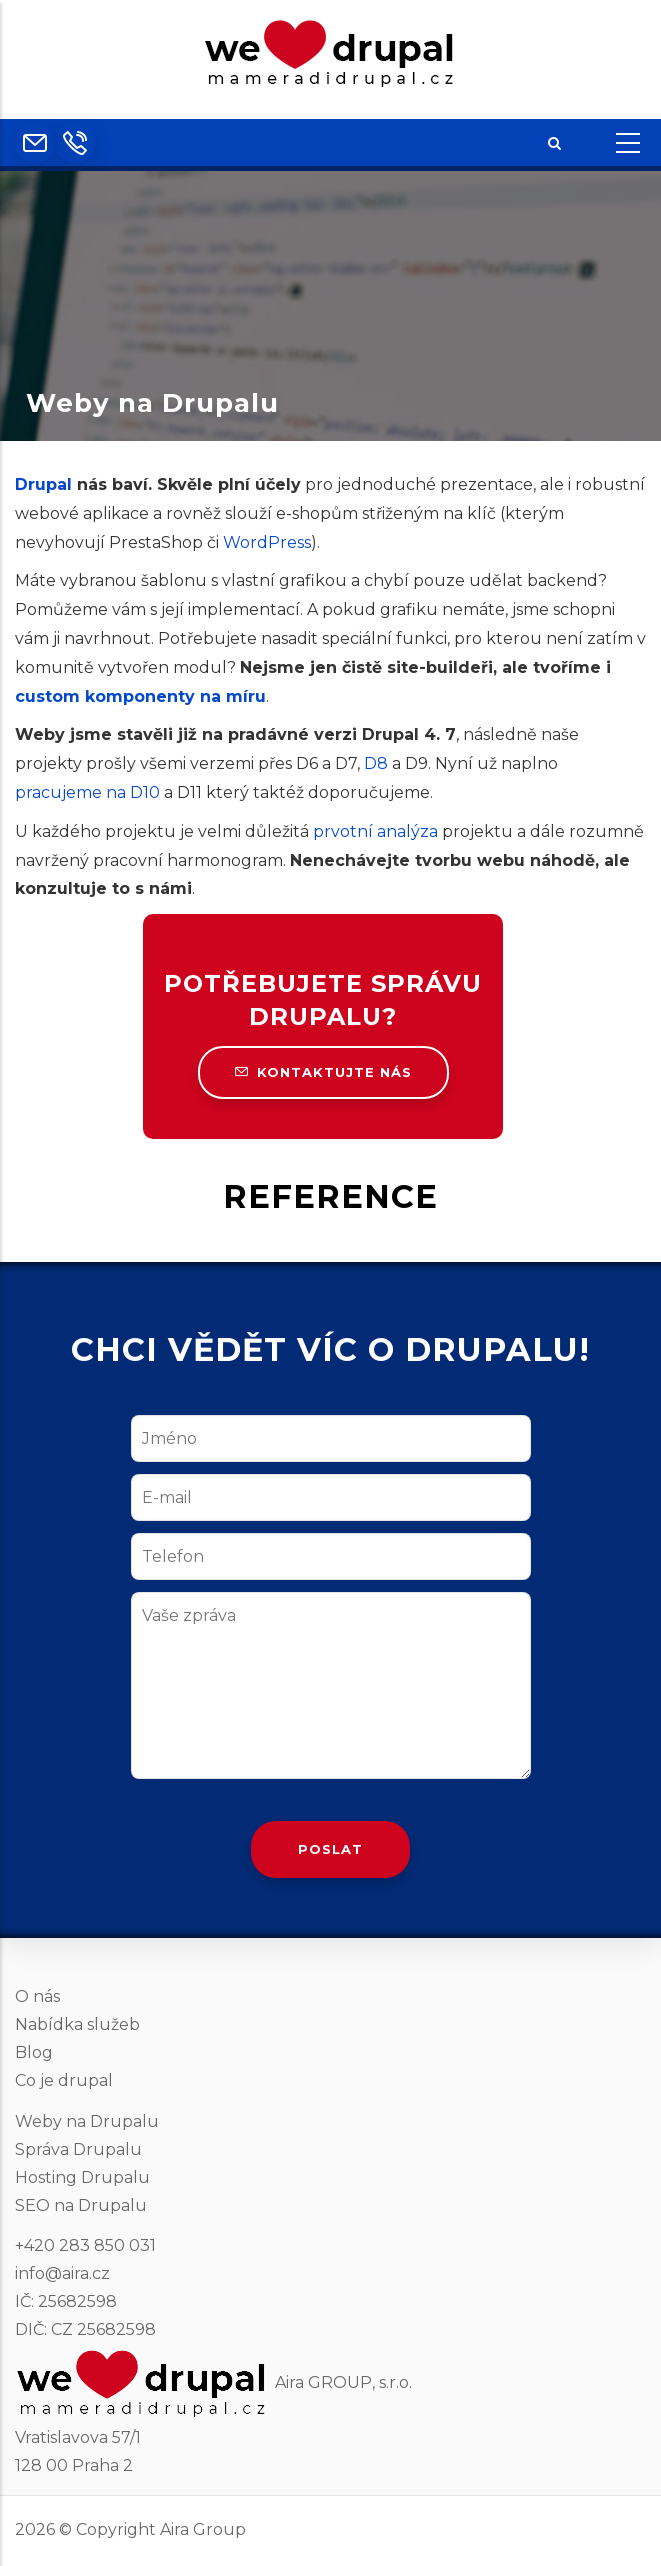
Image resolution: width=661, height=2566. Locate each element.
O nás (37, 1996)
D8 (376, 763)
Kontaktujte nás (323, 1072)
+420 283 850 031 (85, 2245)
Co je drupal (64, 2080)
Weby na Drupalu (87, 2121)
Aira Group (203, 2529)
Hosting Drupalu (82, 2177)
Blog (34, 2052)
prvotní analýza (375, 831)
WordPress (267, 542)
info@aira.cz (62, 2273)
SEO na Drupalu (81, 2205)
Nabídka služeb (77, 2024)
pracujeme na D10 (87, 792)
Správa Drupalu (78, 2149)
